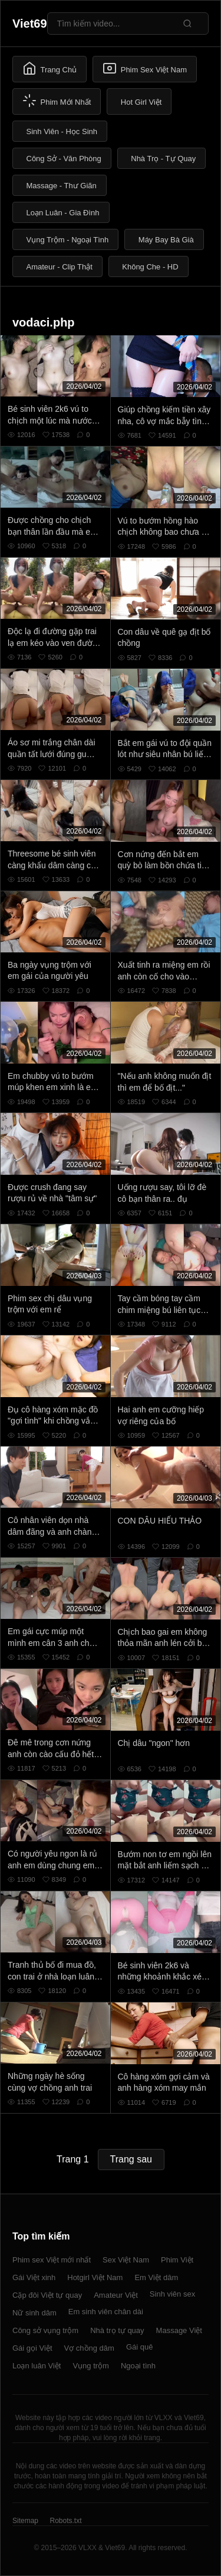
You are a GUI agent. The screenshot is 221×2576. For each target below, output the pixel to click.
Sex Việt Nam (126, 2259)
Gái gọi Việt (32, 2348)
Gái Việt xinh (33, 2277)
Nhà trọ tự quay (117, 2330)
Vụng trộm (90, 2365)
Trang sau (131, 2159)
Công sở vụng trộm (45, 2330)
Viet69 (29, 23)
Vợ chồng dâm (89, 2348)
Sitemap (25, 2521)
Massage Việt (179, 2330)
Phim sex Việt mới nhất (51, 2259)
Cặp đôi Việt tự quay (47, 2295)
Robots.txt (65, 2521)
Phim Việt (177, 2259)
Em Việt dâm (156, 2277)
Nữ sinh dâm (34, 2312)
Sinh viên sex (172, 2294)
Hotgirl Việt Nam (95, 2277)
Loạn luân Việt (36, 2365)
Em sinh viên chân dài (105, 2311)
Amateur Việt (116, 2295)
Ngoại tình (138, 2365)
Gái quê (139, 2346)
